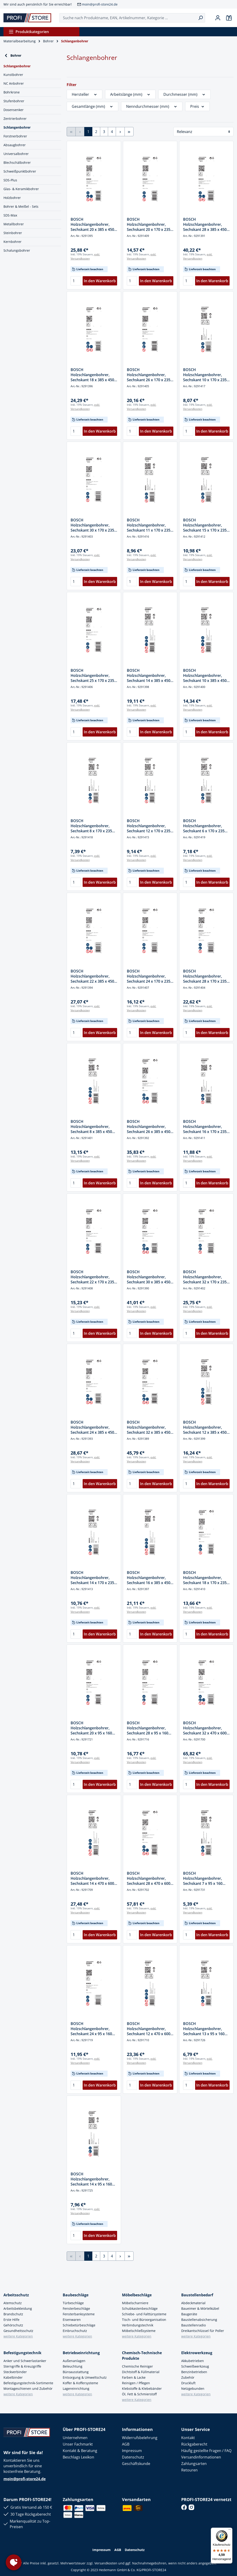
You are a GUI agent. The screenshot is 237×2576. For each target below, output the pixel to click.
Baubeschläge (75, 2294)
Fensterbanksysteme (79, 2314)
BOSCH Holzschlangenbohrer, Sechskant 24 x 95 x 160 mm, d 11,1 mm (91, 2028)
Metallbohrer (13, 224)
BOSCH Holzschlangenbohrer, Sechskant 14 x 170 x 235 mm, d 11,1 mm (92, 1577)
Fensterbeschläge (76, 2308)
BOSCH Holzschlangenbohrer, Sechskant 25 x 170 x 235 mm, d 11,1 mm (92, 675)
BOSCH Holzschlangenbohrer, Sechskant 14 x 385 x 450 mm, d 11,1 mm (148, 675)
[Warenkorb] (229, 17)
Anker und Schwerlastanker (24, 2361)
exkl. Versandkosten (85, 256)
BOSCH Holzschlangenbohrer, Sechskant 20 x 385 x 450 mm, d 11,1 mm (92, 224)
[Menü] (229, 2530)
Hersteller (84, 94)
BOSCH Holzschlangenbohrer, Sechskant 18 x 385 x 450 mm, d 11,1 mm (92, 374)
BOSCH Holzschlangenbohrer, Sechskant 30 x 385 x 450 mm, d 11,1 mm (148, 1277)
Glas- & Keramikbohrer (21, 189)
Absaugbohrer (14, 145)
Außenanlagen (74, 2361)
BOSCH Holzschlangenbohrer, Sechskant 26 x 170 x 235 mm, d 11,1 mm (148, 374)
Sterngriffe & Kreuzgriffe (22, 2366)
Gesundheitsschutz (18, 2330)
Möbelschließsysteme (139, 2330)
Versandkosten (105, 2563)
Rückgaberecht (194, 2444)
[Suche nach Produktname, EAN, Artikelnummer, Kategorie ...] (127, 17)
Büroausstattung (76, 2372)
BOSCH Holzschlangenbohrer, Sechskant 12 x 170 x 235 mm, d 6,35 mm (148, 825)
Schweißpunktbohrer (19, 171)
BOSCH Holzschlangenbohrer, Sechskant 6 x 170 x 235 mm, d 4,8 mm (204, 825)
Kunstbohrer (13, 74)
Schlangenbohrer (17, 127)
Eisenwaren (72, 2319)
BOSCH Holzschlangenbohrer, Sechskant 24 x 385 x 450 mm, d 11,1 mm (92, 1427)
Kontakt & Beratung (80, 2450)
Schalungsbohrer (16, 250)
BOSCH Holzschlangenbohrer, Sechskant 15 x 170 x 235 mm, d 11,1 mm (205, 525)
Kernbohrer (12, 241)
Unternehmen (75, 2437)
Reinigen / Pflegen (136, 2383)
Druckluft (188, 2383)
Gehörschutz (13, 2325)
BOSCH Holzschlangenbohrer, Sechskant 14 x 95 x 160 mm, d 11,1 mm (91, 2179)
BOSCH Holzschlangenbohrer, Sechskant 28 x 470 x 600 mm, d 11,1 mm (148, 1878)
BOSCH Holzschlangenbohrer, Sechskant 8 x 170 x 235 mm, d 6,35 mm (91, 825)
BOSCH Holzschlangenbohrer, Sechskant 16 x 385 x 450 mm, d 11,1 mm (148, 1577)
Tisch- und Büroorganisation (144, 2319)
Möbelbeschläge (137, 2294)
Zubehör (187, 2377)
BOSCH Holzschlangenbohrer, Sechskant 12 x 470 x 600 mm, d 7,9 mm (148, 2028)
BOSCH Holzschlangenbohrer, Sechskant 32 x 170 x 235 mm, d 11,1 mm (205, 1277)
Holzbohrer (12, 197)
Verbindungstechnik (137, 2325)
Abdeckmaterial (193, 2303)
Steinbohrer (12, 233)
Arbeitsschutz (16, 2294)
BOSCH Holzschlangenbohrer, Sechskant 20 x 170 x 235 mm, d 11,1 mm (148, 224)
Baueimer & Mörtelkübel (200, 2308)
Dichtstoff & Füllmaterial (140, 2372)
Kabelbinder (13, 2377)
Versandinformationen (201, 2457)
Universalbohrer (16, 154)
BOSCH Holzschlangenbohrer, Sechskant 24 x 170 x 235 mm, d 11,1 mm (148, 976)
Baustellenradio (193, 2325)
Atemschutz (12, 2303)
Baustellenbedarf (197, 2294)
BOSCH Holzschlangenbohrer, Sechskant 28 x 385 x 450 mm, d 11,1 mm (205, 224)
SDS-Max (10, 215)
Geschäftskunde (136, 2463)
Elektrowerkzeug (196, 2352)
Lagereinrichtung (76, 2388)
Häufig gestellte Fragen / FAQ (206, 2450)
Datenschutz (133, 2457)
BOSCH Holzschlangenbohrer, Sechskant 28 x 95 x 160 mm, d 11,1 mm (147, 1728)
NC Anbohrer (13, 83)
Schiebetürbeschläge (79, 2325)
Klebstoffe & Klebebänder (142, 2388)
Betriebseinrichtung (81, 2352)
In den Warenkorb (100, 280)
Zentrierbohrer (15, 118)
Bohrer (12, 55)
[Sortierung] (203, 131)
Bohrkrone (11, 92)
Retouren (189, 2470)
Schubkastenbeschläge (140, 2308)
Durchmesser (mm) (184, 94)
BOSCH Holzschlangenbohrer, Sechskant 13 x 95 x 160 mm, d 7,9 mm (204, 2028)
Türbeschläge (73, 2303)
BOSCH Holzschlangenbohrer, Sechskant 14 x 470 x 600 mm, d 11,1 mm (92, 1878)
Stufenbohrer (13, 101)
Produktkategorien (29, 31)
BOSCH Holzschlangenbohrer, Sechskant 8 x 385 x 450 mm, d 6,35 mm (91, 1126)
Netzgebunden (192, 2388)
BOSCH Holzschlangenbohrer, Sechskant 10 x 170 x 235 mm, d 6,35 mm (205, 374)
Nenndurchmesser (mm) (151, 106)
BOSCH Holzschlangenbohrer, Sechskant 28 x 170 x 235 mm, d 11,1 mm (205, 976)
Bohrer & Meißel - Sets (20, 206)
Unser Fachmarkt (78, 2444)
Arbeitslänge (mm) (130, 94)
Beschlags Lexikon (78, 2457)
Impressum (132, 2450)
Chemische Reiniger (137, 2366)
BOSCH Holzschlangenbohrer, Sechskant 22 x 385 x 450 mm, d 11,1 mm (92, 976)
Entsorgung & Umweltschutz (85, 2377)
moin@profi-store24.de (100, 4)
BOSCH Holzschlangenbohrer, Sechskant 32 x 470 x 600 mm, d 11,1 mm (205, 1728)
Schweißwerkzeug (195, 2366)
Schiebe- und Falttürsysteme (144, 2314)
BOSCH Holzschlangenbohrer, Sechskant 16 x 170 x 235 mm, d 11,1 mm (205, 1126)
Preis (197, 106)
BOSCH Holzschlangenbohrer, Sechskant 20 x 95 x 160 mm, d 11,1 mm (91, 1728)
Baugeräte (189, 2314)
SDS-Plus (10, 180)
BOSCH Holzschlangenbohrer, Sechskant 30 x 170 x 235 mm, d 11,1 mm (92, 525)
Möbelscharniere (135, 2303)
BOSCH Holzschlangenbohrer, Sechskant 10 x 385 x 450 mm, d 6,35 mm (205, 675)
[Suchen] (200, 17)
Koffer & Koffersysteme (80, 2383)
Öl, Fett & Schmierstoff (139, 2394)
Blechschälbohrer (17, 162)
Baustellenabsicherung (199, 2319)
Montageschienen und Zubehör (28, 2388)
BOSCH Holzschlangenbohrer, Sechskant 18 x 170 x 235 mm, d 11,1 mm (205, 1577)
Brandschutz (13, 2314)
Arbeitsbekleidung (17, 2308)
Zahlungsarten (194, 2463)
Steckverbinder (15, 2372)
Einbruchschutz (75, 2330)
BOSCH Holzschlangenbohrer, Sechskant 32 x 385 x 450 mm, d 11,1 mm (148, 1427)
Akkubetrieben (192, 2361)
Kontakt (188, 2437)
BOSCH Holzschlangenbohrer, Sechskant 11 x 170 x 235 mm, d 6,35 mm (148, 525)
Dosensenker (13, 110)
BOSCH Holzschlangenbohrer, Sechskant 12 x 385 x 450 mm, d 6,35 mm (205, 1427)
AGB (125, 2444)
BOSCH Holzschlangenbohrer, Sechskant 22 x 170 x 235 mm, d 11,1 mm (92, 1277)
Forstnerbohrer (15, 136)
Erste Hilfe (11, 2319)
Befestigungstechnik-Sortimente (28, 2383)
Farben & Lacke (134, 2377)
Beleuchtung (72, 2366)
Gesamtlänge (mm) (92, 106)
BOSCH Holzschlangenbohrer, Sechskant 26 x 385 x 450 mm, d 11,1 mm (148, 1126)
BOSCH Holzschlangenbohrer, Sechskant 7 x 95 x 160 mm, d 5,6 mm (202, 1878)
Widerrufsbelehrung (139, 2437)
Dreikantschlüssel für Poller (202, 2330)
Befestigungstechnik (22, 2352)
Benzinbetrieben (194, 2372)
